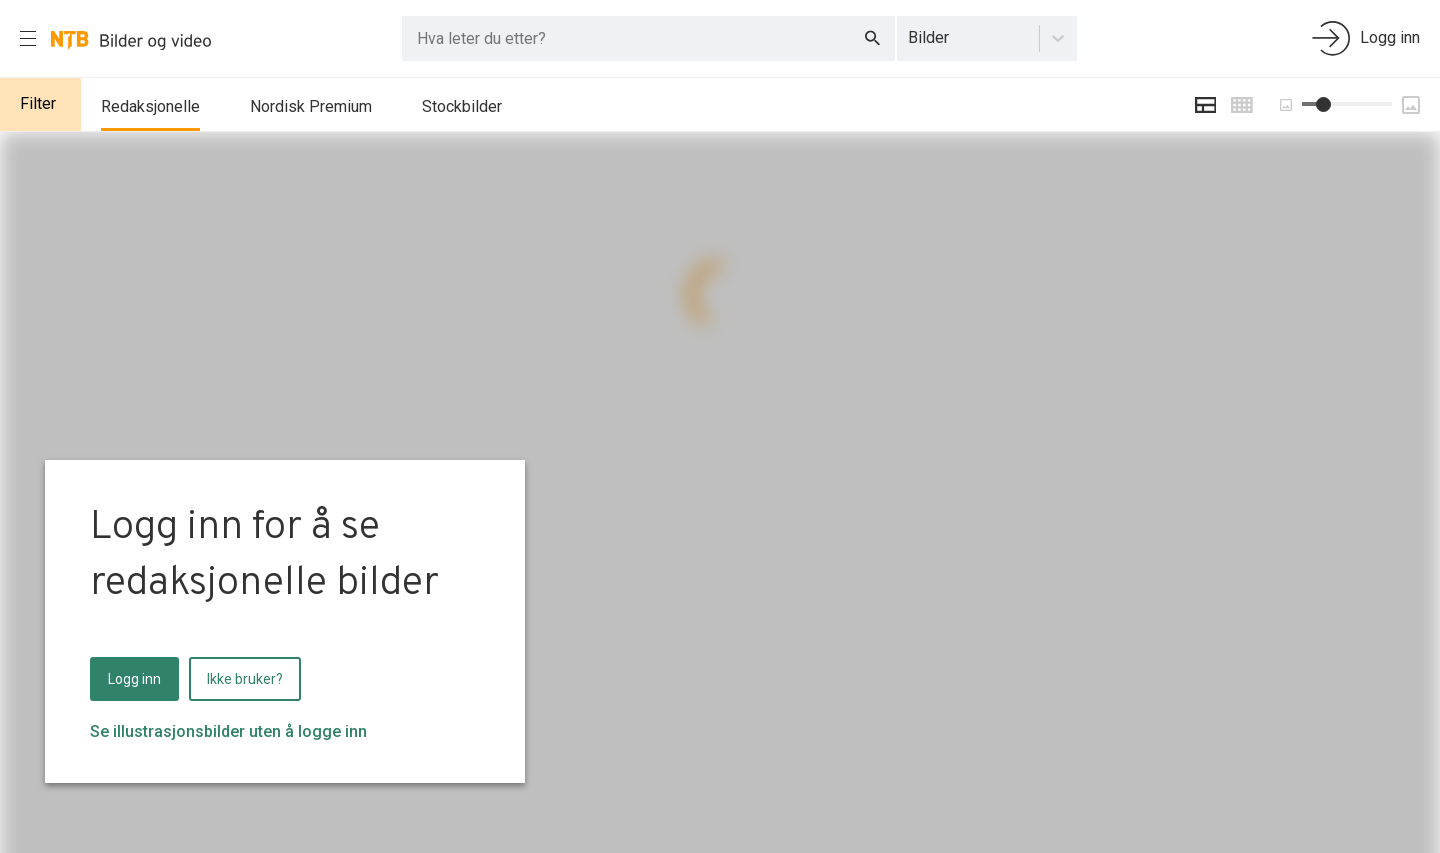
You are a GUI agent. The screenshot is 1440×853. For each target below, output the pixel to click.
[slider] (1323, 104)
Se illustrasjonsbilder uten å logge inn (228, 731)
